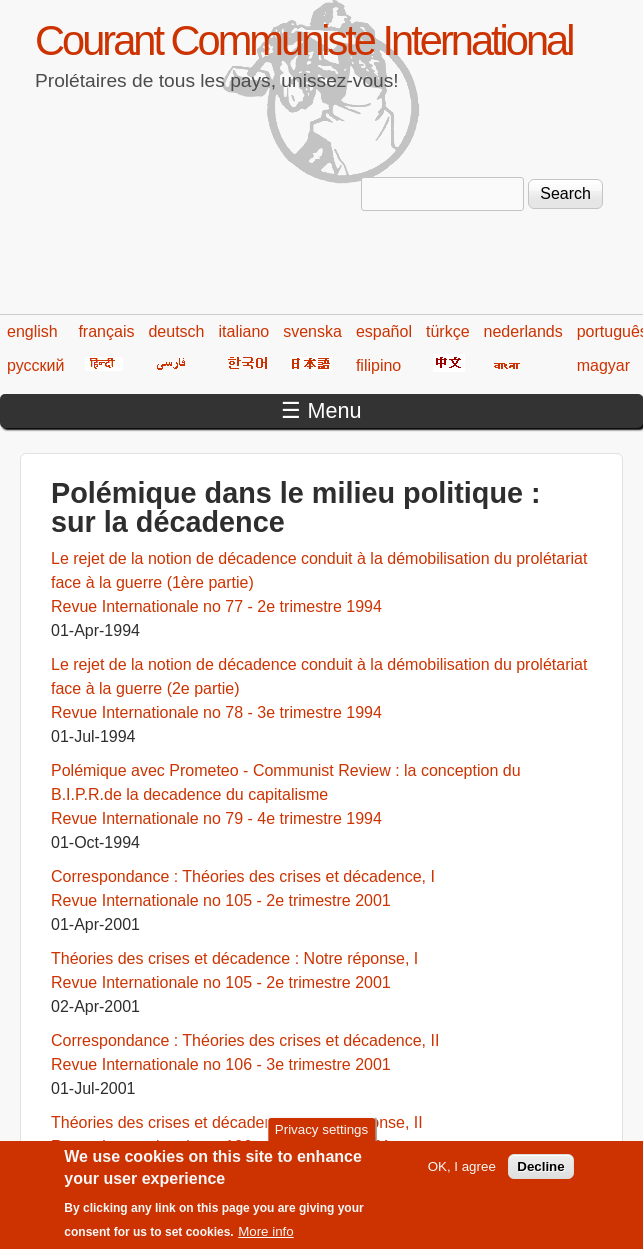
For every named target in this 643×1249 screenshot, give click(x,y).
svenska (312, 331)
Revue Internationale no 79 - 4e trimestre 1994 (216, 818)
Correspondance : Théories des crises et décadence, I (243, 876)
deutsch (176, 331)
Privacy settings (321, 1138)
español (384, 331)
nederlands (523, 331)
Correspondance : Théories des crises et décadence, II (245, 1040)
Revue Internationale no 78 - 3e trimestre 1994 (216, 712)
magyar (603, 365)
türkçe (448, 331)
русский (35, 365)
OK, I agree (462, 1176)
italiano (244, 331)
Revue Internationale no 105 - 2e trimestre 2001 (221, 900)
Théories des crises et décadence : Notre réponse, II (237, 1122)
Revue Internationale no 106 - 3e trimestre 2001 (221, 1064)
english (32, 331)
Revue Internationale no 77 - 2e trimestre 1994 (216, 606)
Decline (540, 1176)
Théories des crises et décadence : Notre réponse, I (234, 958)
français (106, 331)
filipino (378, 365)
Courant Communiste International (303, 40)
